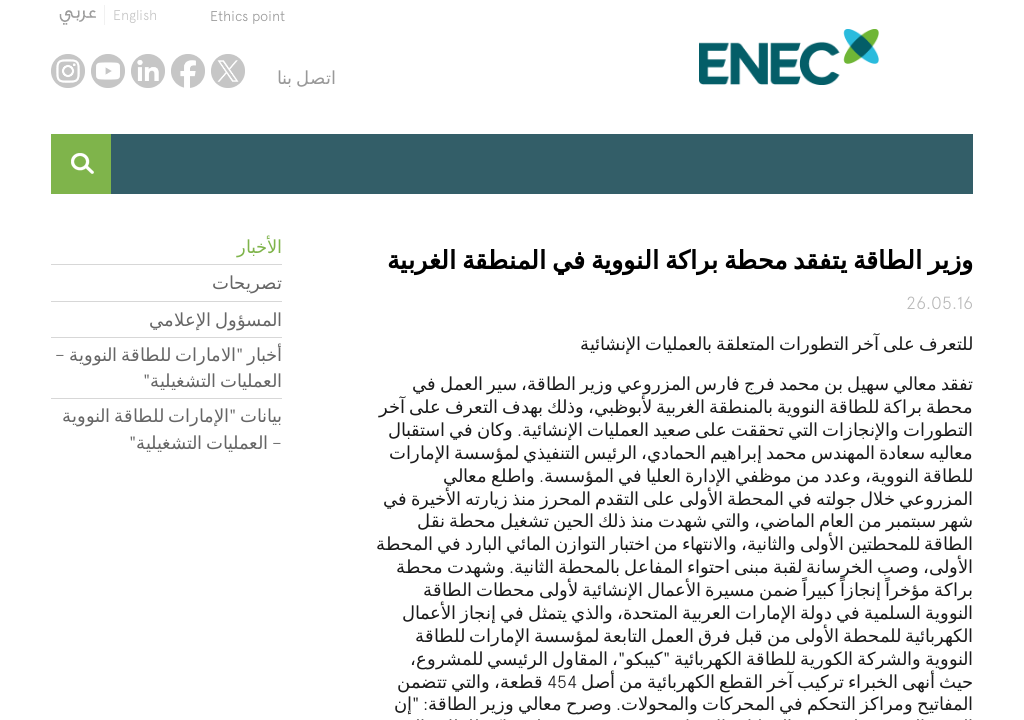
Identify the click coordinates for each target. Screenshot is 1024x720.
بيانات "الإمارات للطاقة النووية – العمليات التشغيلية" (172, 428)
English (135, 15)
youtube (108, 71)
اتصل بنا (306, 77)
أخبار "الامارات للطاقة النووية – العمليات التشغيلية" (168, 367)
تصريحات (247, 282)
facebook (188, 71)
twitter (228, 71)
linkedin (148, 71)
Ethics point (247, 16)
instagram (68, 71)
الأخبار (259, 246)
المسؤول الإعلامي (215, 319)
